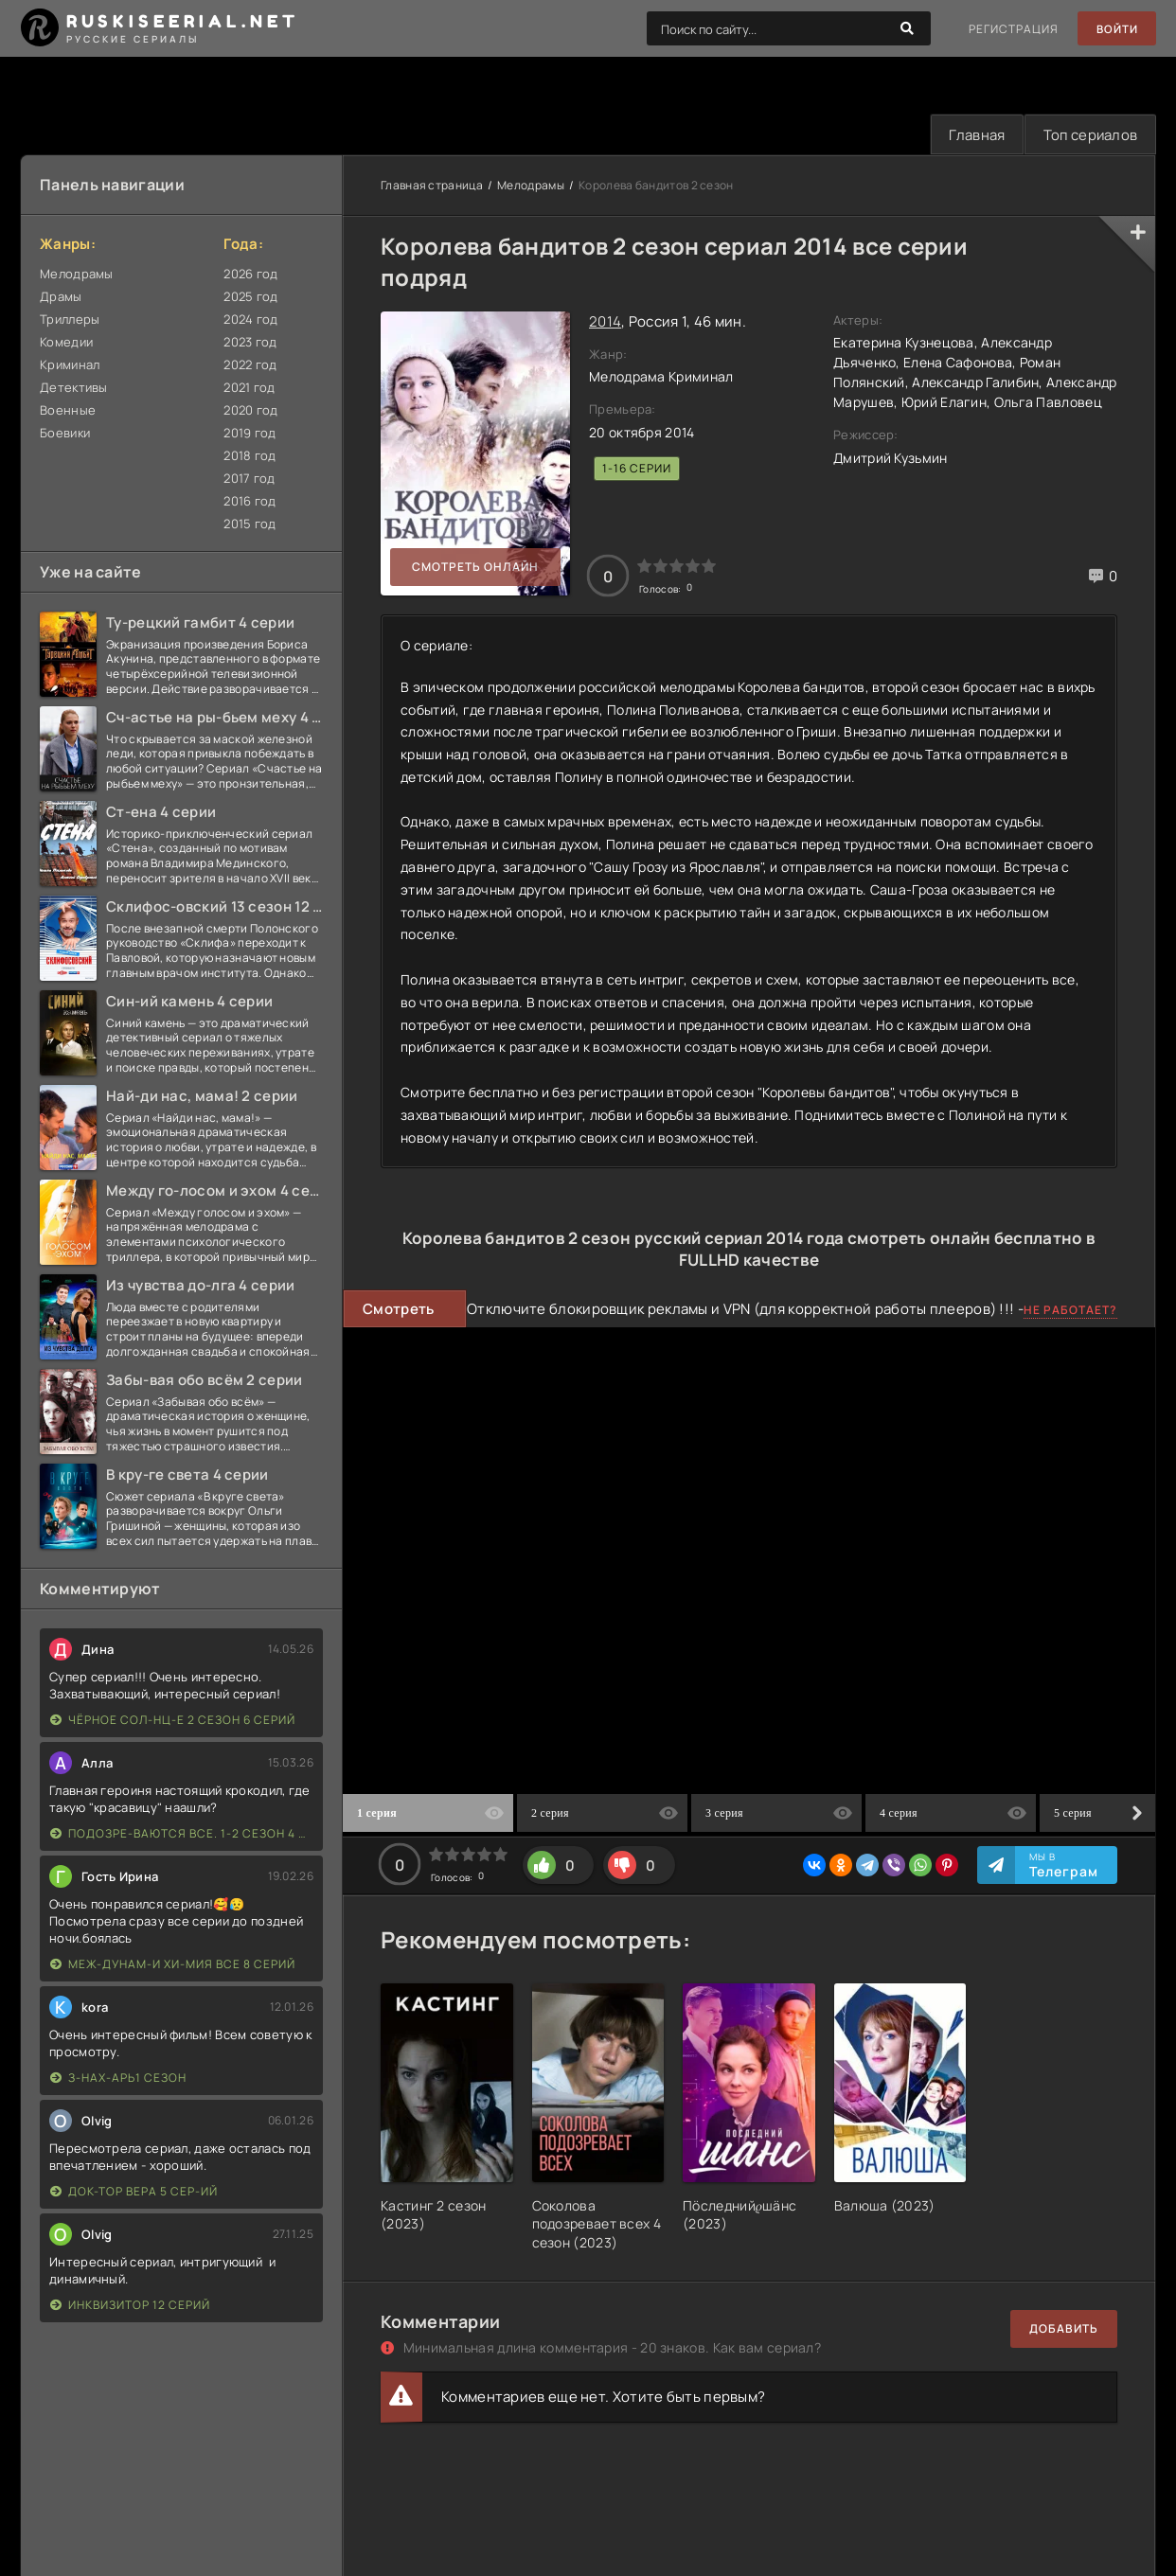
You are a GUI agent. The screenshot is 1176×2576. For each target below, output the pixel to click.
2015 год (249, 524)
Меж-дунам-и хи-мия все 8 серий (172, 1965)
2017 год (249, 479)
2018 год (249, 456)
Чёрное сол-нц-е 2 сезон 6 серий (172, 1721)
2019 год (249, 433)
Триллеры (69, 320)
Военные (68, 410)
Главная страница (432, 186)
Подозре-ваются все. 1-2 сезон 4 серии (181, 1834)
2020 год (250, 410)
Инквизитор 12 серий (130, 2306)
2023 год (249, 342)
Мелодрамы (77, 274)
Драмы (61, 297)
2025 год (250, 297)
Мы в (1063, 1867)
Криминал (69, 365)
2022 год (249, 365)
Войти (1116, 29)
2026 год (250, 274)
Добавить (1063, 2329)
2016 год (249, 501)
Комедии (66, 342)
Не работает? (1070, 1311)
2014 (605, 322)
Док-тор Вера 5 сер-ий (134, 2192)
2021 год (249, 388)
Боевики (65, 433)
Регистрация (1012, 29)
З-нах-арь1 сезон (118, 2078)
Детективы (74, 388)
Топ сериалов (1088, 135)
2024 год (250, 320)
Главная (972, 135)
